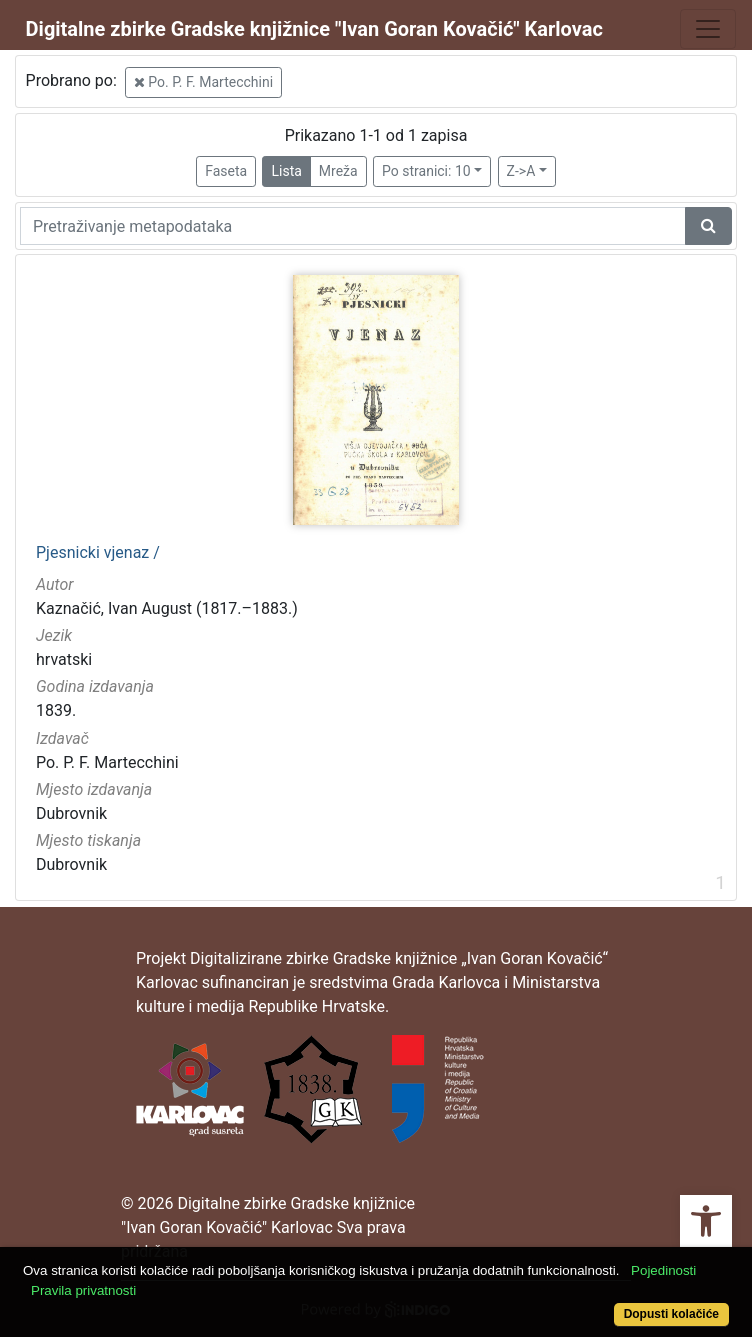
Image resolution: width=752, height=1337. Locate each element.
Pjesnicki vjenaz (98, 553)
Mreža (338, 171)
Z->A (521, 171)
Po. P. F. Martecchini (203, 82)
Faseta (226, 171)
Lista (286, 171)
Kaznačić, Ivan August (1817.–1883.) (167, 608)
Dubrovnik (71, 813)
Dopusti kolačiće (671, 1314)
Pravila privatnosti (83, 1290)
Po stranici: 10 (426, 171)
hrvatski (64, 659)
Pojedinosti (663, 1270)
